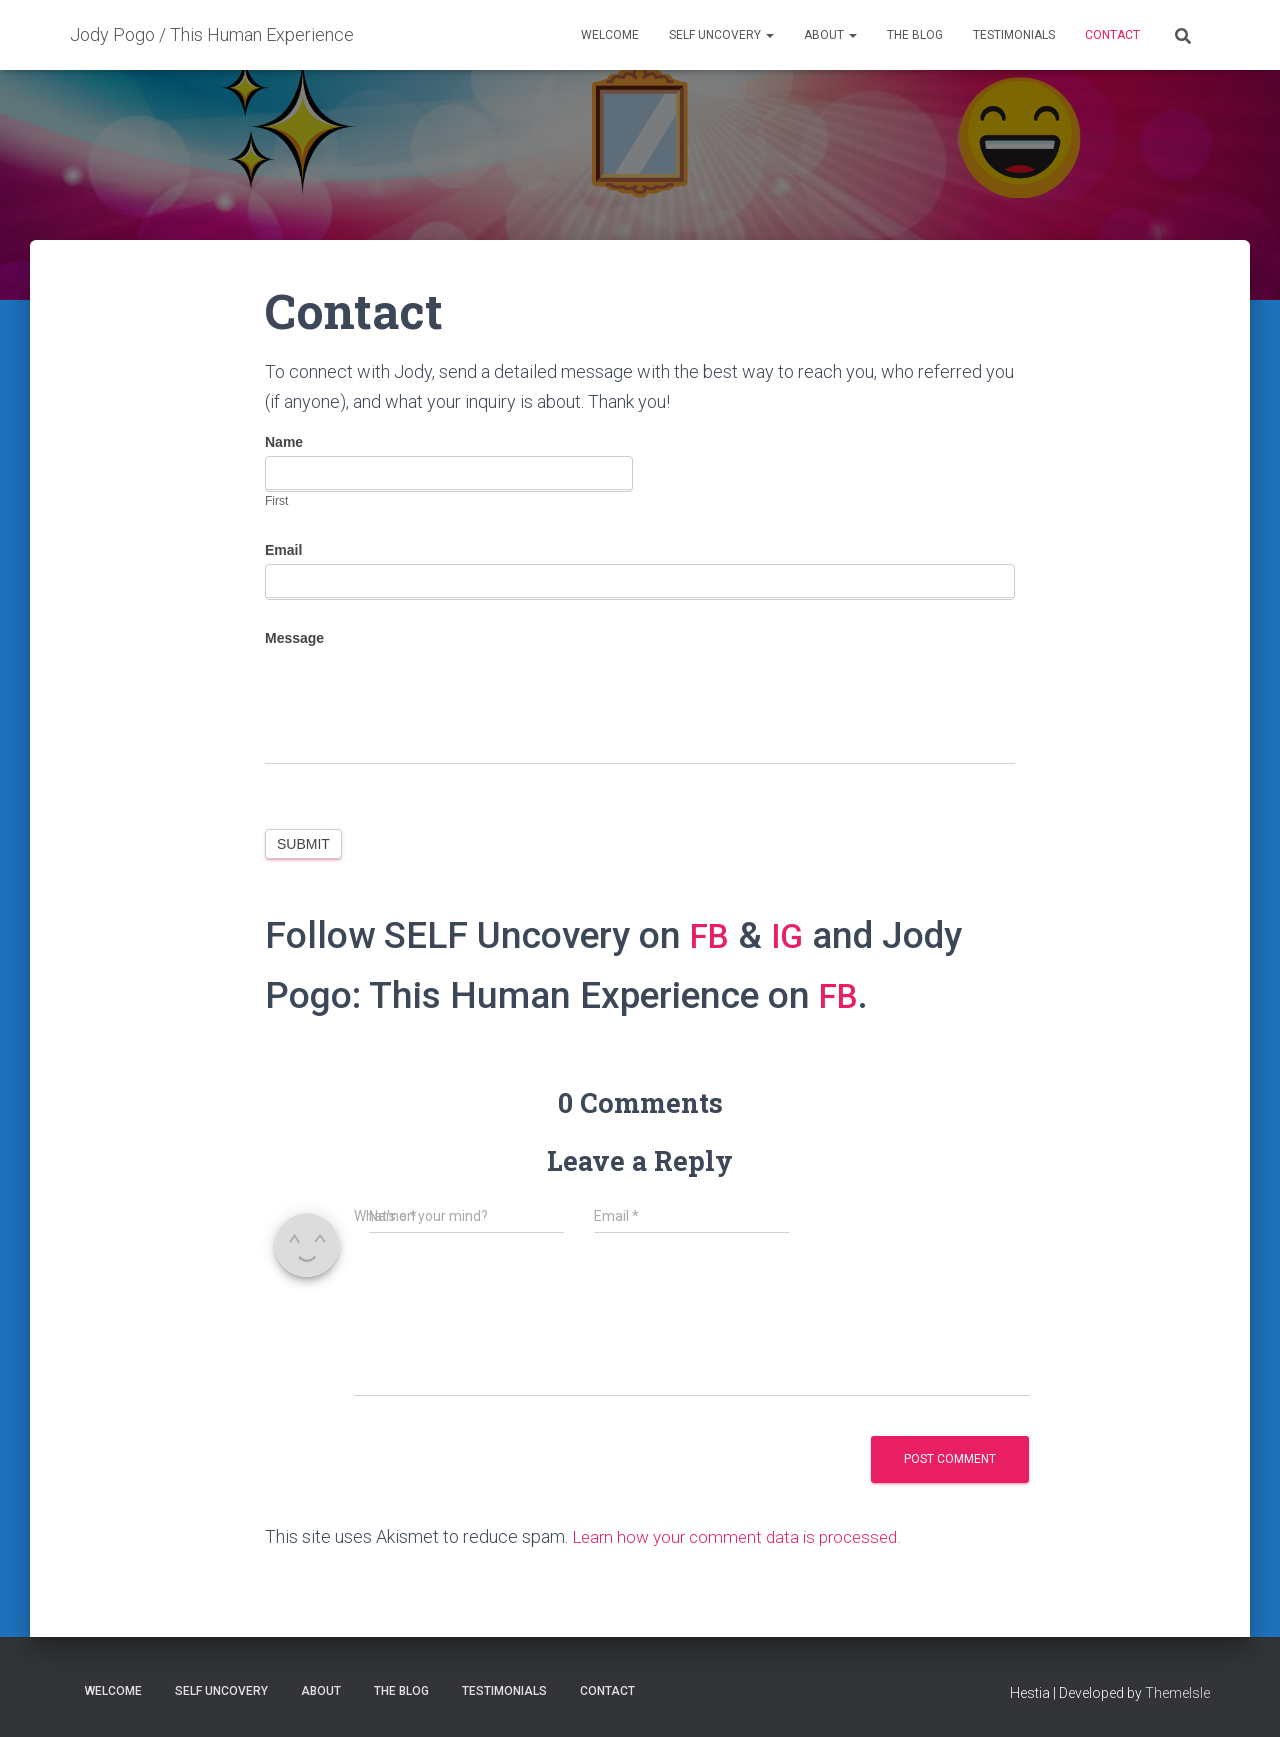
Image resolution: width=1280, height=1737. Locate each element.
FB (712, 935)
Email (283, 550)
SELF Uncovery (721, 35)
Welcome (610, 35)
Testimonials (1014, 35)
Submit (303, 844)
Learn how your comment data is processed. (744, 1536)
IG (794, 935)
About (830, 35)
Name (284, 442)
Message (294, 638)
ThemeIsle (1177, 1692)
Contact (1112, 35)
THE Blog (915, 35)
